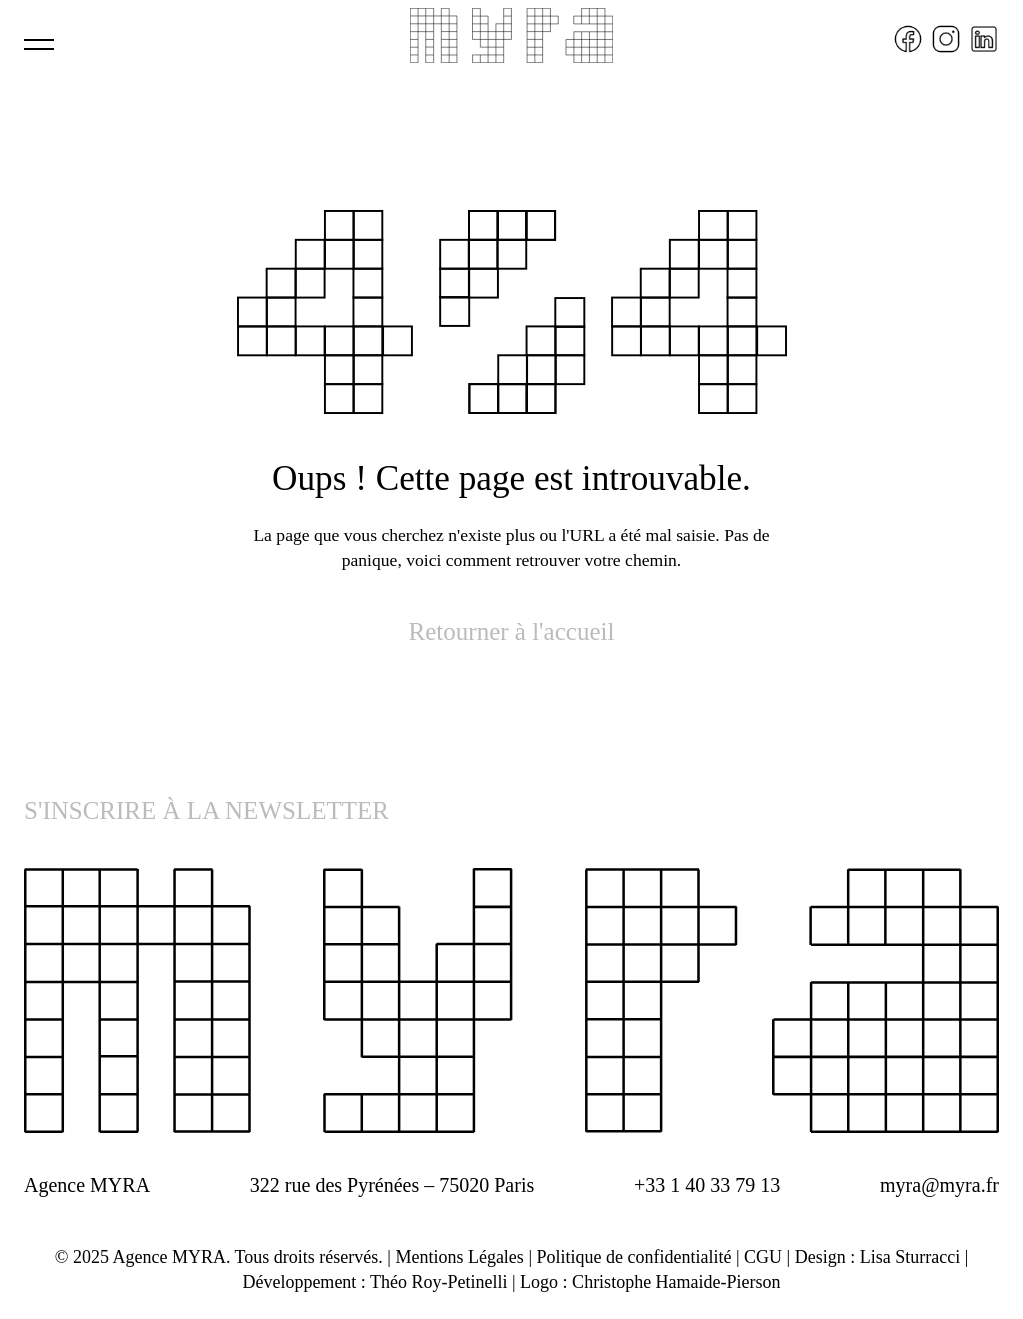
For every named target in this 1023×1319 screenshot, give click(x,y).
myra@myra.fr (939, 1185)
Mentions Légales (459, 1257)
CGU (763, 1257)
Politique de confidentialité (633, 1257)
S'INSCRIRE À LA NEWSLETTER (206, 810)
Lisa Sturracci (910, 1257)
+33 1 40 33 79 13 (707, 1185)
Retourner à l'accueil (512, 631)
